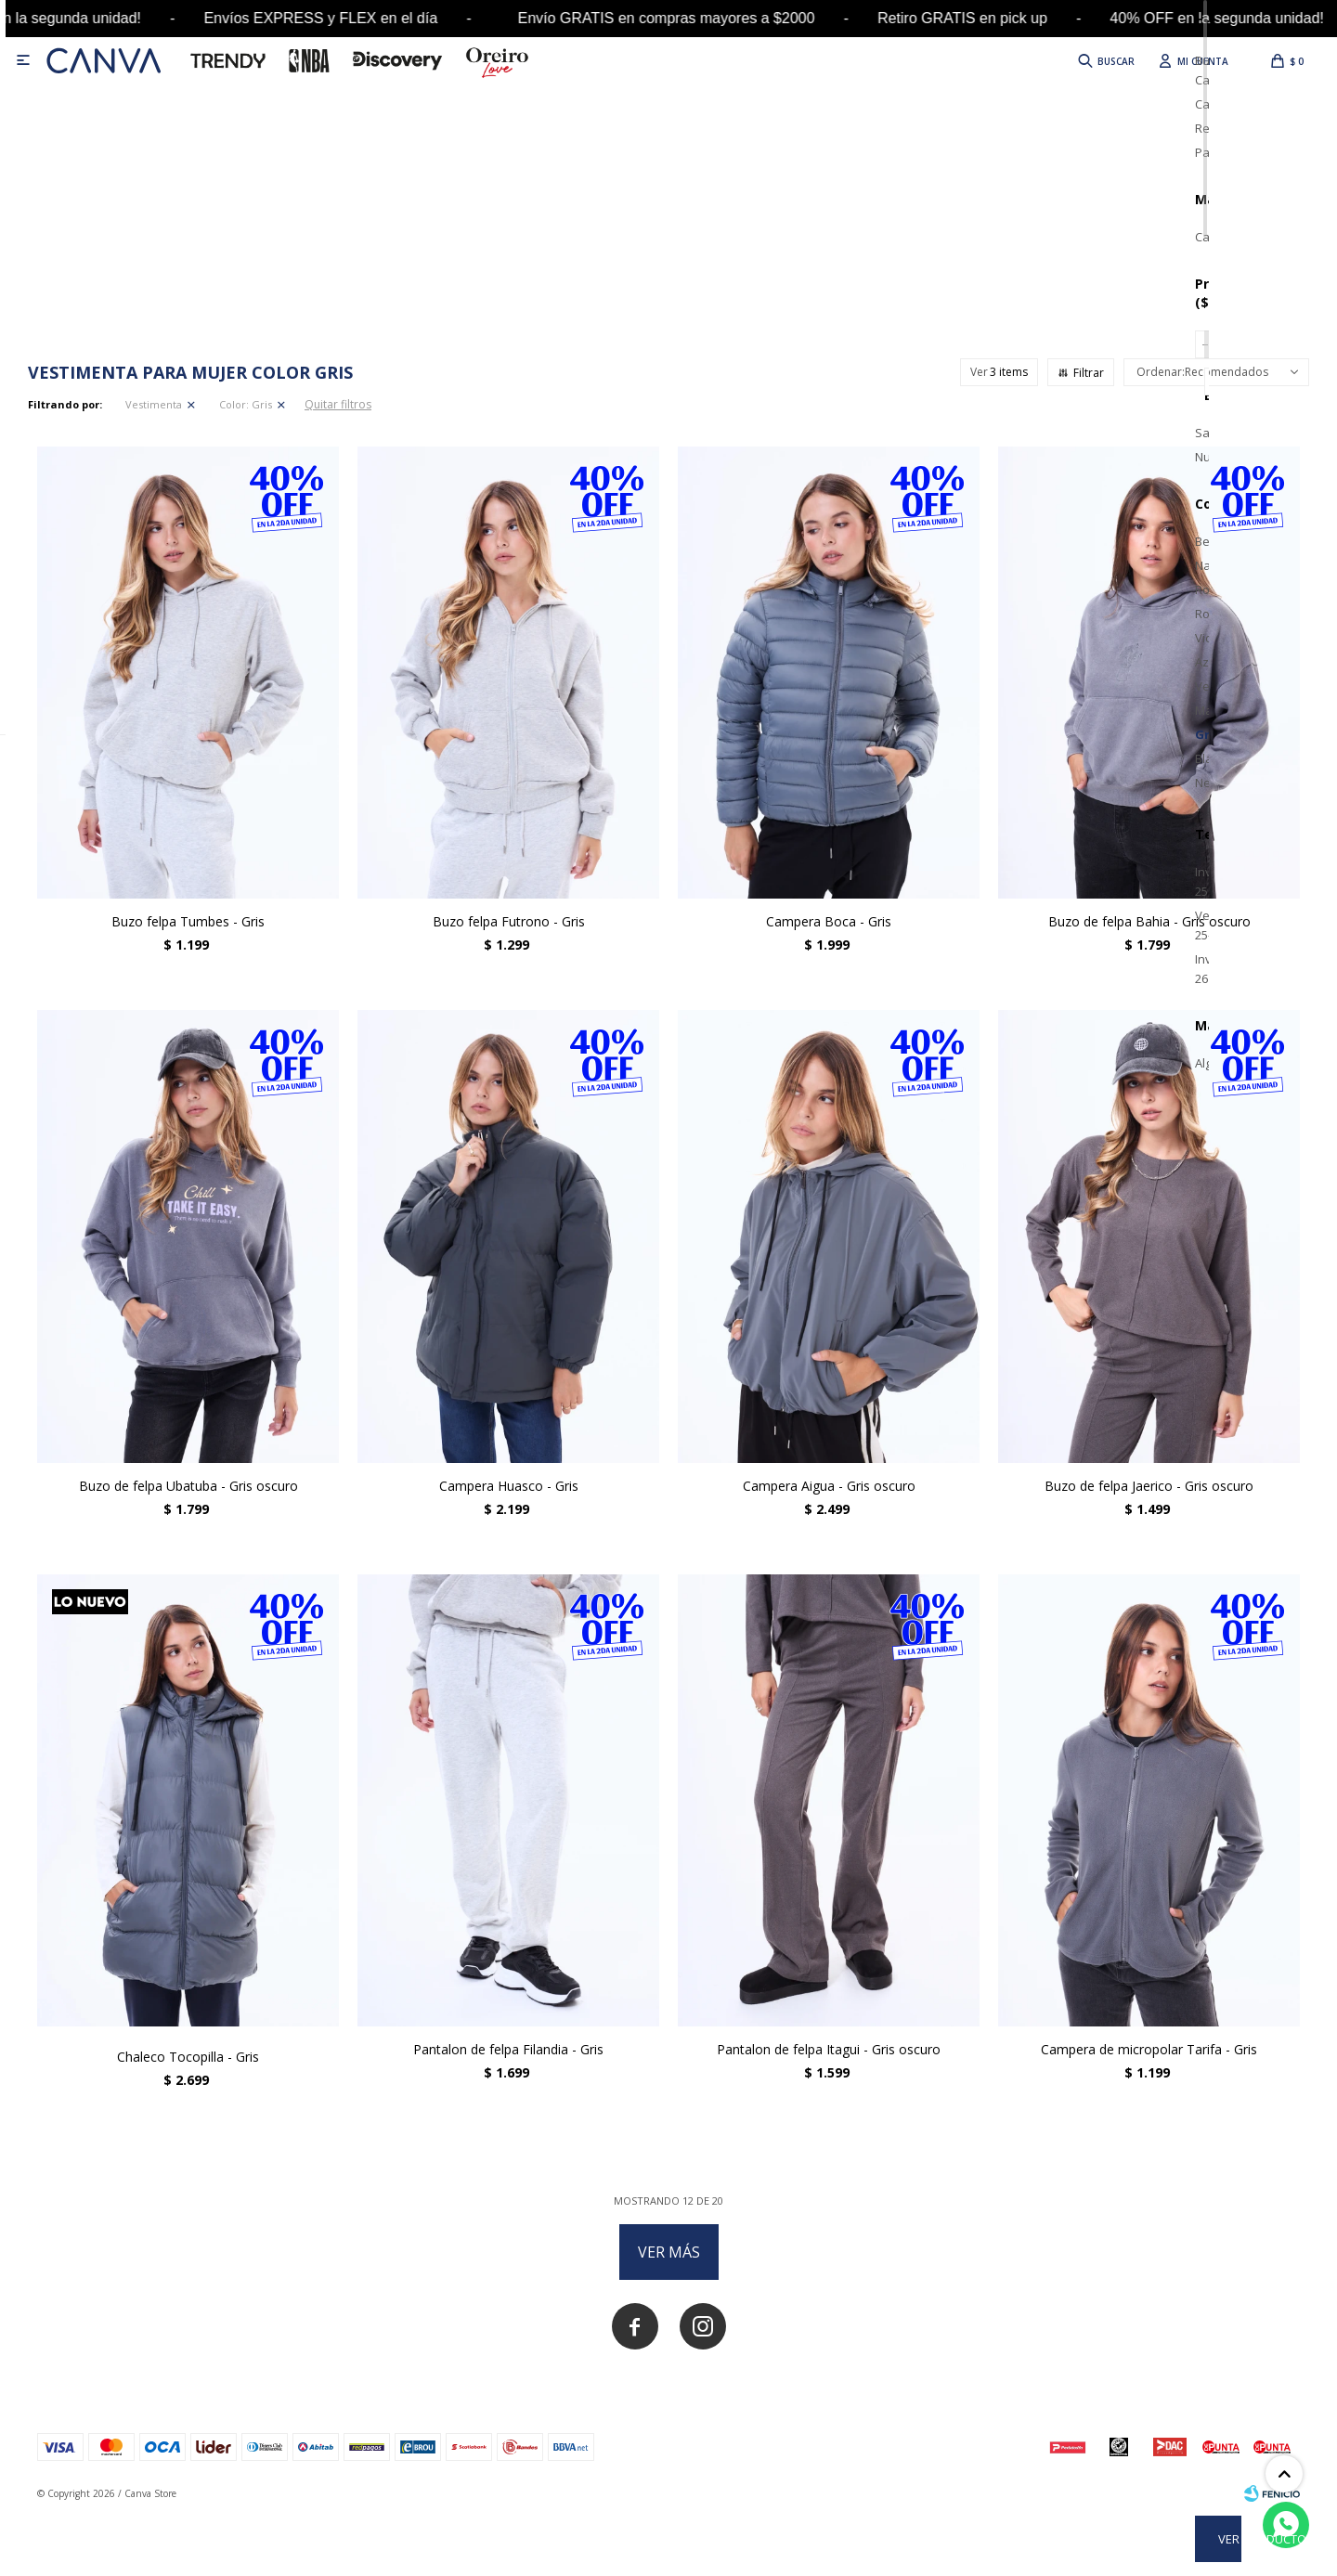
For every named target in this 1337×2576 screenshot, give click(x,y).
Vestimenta (153, 404)
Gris (245, 404)
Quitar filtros (338, 404)
